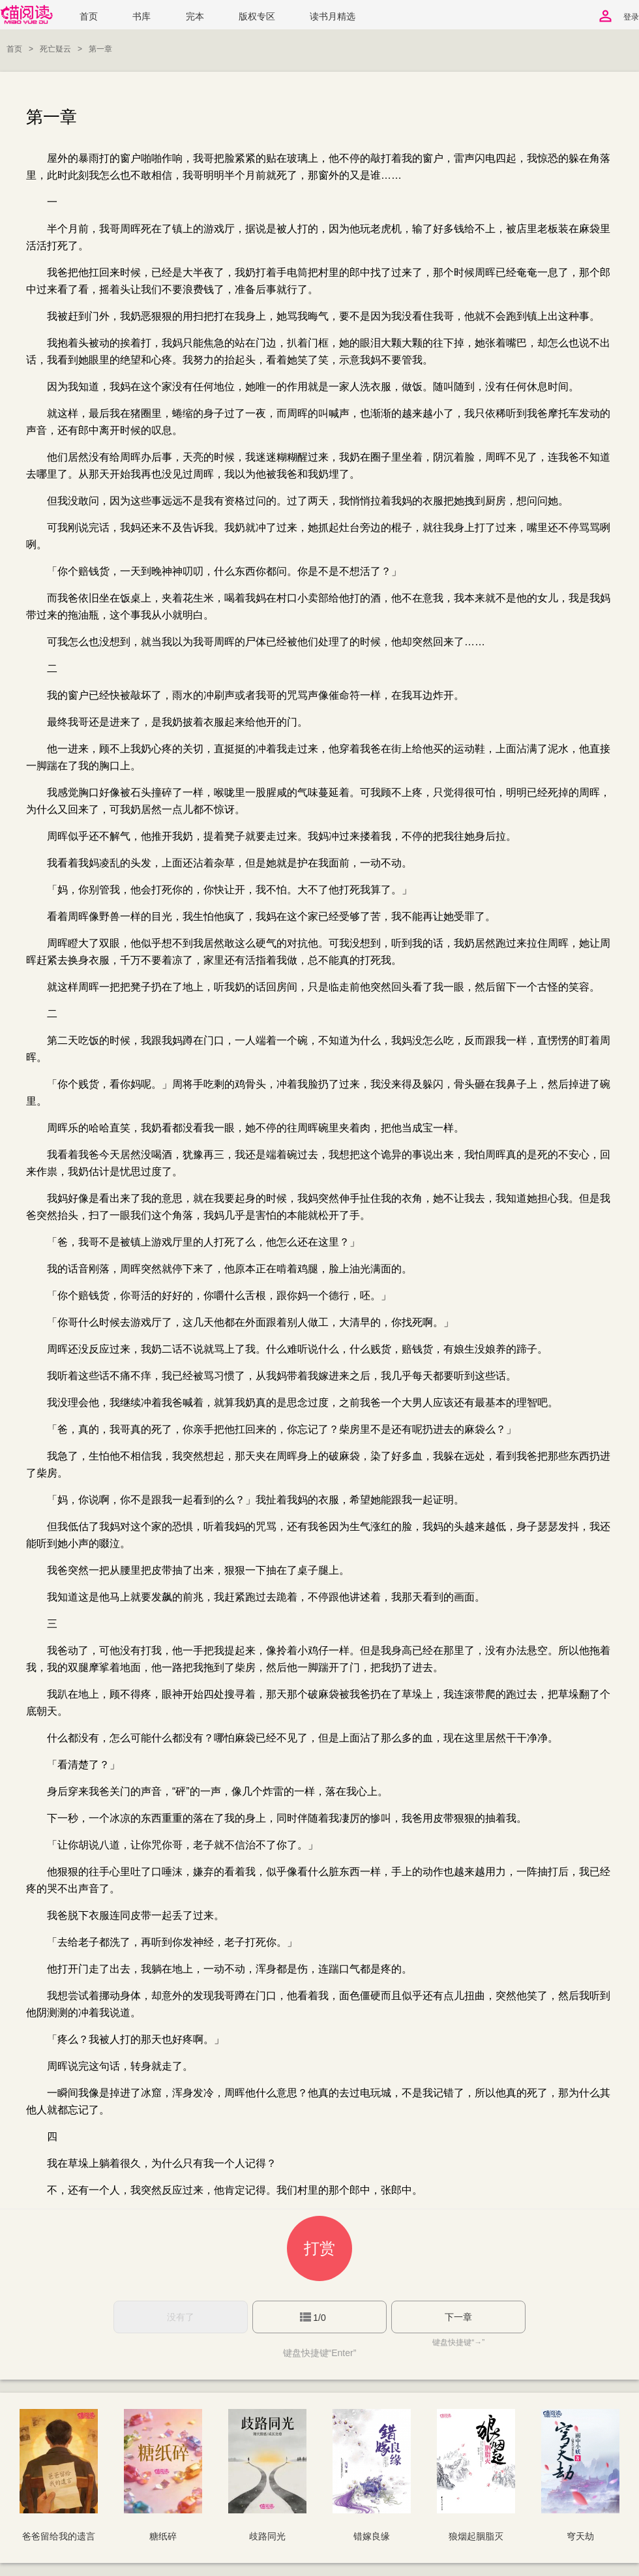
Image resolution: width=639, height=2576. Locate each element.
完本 (195, 17)
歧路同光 (267, 2536)
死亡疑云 (55, 49)
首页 (89, 17)
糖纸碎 (163, 2536)
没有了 (180, 2317)
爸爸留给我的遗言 (58, 2536)
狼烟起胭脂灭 (476, 2536)
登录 (631, 17)
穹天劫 (580, 2536)
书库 (141, 17)
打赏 (319, 2248)
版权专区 (257, 17)
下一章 (458, 2317)
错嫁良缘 (371, 2536)
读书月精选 (332, 17)
